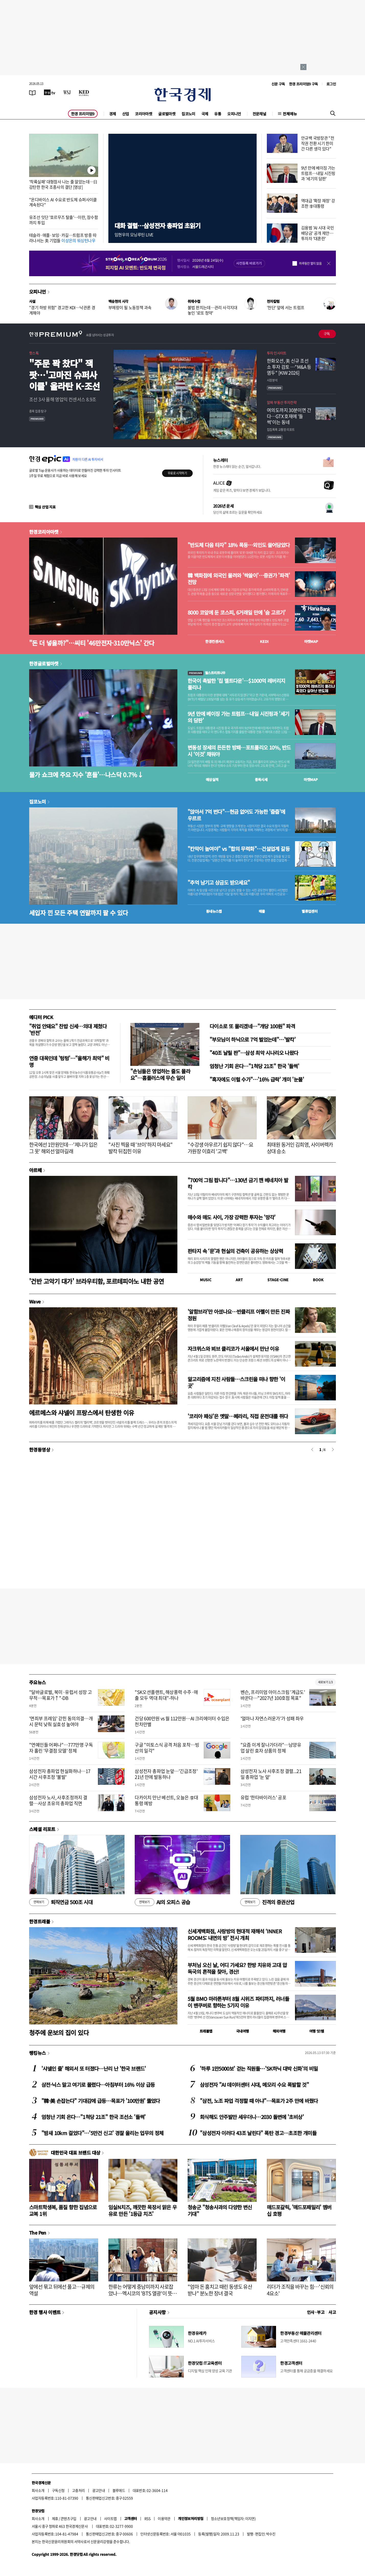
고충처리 (78, 2490)
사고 (332, 2312)
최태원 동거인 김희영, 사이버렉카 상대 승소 (300, 1148)
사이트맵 (110, 2518)
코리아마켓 (143, 113)
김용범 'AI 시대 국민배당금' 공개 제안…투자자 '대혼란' (317, 233)
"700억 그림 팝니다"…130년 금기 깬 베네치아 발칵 (238, 1183)
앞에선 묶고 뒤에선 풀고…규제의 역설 (61, 2290)
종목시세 (261, 779)
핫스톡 (34, 352)
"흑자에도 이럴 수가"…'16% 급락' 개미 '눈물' (257, 1079)
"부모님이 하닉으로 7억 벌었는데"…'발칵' (252, 1039)
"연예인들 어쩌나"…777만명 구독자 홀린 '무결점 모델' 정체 (61, 1747)
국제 (204, 113)
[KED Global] (84, 92)
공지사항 (157, 2312)
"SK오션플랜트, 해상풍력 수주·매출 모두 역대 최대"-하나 (166, 1695)
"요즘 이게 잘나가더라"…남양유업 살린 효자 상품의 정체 (271, 1747)
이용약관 (164, 2518)
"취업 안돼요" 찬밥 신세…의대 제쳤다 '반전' (68, 1029)
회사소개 (38, 2490)
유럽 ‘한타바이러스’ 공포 (263, 1797)
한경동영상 (39, 1449)
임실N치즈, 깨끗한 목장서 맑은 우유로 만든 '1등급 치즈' (142, 2210)
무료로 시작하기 (177, 473)
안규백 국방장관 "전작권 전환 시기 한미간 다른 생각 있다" (317, 143)
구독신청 (58, 2490)
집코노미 (188, 113)
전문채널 (259, 113)
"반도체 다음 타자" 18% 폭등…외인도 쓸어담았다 (239, 545)
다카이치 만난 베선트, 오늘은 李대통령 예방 (166, 1800)
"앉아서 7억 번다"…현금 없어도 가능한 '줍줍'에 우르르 (236, 815)
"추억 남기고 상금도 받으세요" (219, 882)
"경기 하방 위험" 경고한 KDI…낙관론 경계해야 (62, 310)
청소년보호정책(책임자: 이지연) (233, 2518)
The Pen (37, 2232)
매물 (262, 911)
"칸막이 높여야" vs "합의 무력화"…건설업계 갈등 (239, 848)
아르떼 (35, 1170)
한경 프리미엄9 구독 (303, 83)
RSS (147, 2518)
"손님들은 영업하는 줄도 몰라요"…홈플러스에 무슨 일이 (160, 1074)
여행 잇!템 (316, 2031)
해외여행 (279, 2031)
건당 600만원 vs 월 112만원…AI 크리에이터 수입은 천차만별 (182, 1721)
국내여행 (242, 2031)
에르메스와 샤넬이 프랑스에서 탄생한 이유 (81, 1413)
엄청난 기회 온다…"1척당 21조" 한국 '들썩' (254, 1066)
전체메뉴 (290, 113)
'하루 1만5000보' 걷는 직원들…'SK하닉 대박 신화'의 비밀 (259, 2068)
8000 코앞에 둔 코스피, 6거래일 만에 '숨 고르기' (237, 612)
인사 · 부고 (316, 2312)
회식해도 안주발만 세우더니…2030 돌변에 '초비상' (252, 2117)
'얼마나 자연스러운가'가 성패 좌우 (272, 1718)
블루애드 (118, 2490)
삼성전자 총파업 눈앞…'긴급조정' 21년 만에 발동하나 (166, 1774)
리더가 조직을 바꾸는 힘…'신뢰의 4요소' (300, 2290)
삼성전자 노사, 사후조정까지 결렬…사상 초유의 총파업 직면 (58, 1800)
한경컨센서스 (214, 641)
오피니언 (234, 113)
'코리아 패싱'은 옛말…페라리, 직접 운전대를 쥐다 (238, 1416)
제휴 (55, 2518)
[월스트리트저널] (67, 92)
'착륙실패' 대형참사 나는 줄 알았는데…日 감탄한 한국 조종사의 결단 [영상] (63, 184)
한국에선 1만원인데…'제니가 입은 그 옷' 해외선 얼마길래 (63, 1148)
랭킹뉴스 (37, 2052)
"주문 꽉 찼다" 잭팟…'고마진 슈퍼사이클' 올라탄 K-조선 (64, 374)
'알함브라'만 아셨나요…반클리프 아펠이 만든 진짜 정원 (239, 1315)
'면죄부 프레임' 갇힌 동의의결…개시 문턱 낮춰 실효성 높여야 (61, 1721)
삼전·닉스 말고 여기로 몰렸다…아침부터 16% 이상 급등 (98, 2084)
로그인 (331, 83)
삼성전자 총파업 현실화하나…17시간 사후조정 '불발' (59, 1774)
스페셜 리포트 (42, 1829)
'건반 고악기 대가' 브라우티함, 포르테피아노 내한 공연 (96, 1281)
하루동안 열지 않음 (310, 263)
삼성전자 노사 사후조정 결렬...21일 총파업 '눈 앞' (271, 1774)
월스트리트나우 (206, 672)
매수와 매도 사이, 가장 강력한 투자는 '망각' (232, 1217)
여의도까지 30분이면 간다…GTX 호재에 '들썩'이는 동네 (289, 416)
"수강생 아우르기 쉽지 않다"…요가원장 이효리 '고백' (220, 1148)
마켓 (311, 641)
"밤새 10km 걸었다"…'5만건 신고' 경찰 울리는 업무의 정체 (102, 2133)
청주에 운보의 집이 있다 (59, 2032)
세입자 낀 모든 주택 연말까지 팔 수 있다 (78, 913)
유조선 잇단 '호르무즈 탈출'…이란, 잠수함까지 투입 (63, 220)
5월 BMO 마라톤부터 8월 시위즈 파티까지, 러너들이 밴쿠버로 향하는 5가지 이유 (238, 2002)
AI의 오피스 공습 (162, 1902)
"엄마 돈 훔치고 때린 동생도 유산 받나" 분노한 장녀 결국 (220, 2290)
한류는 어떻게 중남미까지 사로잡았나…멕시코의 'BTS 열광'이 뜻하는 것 (142, 2293)
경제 (112, 113)
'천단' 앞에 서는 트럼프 (285, 307)
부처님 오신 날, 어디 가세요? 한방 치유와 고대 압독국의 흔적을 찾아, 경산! (237, 1968)
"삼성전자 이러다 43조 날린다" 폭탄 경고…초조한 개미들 (258, 2133)
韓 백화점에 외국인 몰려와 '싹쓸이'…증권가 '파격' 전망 (239, 578)
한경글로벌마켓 (44, 663)
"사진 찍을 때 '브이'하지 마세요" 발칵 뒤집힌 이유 (140, 1148)
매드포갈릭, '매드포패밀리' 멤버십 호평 (299, 2210)
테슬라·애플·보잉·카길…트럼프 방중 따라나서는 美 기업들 (62, 237)
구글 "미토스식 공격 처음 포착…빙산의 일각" (167, 1747)
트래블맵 (206, 2031)
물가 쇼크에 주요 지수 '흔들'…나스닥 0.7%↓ (86, 774)
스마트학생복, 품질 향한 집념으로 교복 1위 (63, 2210)
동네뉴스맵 (214, 911)
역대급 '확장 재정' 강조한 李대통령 (318, 203)
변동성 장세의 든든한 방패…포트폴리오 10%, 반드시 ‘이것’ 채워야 (239, 750)
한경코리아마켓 (44, 531)
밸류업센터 (309, 911)
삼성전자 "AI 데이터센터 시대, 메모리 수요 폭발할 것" (254, 2084)
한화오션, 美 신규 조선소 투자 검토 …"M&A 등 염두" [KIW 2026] (289, 366)
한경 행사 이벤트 (45, 2312)
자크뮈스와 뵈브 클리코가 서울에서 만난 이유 (233, 1348)
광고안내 (98, 2490)
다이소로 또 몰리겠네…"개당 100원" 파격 (252, 1026)
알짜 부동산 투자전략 (281, 402)
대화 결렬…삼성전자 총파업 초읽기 (157, 225)
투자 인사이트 (277, 352)
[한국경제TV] (49, 92)
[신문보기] (32, 92)
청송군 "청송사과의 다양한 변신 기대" (220, 2210)
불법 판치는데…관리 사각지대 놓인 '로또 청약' (212, 310)
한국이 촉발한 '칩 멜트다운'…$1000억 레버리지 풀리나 (236, 684)
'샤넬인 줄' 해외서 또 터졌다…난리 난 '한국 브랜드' (93, 2068)
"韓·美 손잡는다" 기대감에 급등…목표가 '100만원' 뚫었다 (100, 2100)
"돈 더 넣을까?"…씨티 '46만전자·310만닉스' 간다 (91, 643)
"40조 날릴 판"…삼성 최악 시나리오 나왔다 (254, 1052)
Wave (35, 1301)
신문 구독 (278, 83)
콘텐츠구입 (68, 2518)
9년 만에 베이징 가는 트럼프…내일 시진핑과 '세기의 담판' (318, 173)
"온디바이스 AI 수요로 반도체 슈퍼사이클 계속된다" (63, 202)
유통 (217, 113)
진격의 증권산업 (267, 1902)
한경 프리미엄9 (83, 113)
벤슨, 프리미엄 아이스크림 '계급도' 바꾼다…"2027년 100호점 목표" (273, 1695)
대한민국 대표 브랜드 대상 (75, 2152)
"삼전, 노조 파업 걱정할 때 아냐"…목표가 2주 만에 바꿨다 (259, 2100)
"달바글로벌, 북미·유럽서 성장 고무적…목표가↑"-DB (60, 1695)
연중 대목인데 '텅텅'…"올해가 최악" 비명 (69, 1061)
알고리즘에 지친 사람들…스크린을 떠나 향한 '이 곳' (236, 1382)
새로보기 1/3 (325, 1682)
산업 (125, 113)
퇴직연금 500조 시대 (61, 1902)
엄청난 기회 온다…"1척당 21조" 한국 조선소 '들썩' (93, 2117)
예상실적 (212, 779)
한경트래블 (39, 1921)
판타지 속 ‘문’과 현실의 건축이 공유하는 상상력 (235, 1251)
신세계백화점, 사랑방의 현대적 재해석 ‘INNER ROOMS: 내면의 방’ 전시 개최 (235, 1934)
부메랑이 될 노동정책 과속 (129, 307)
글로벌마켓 (166, 113)
